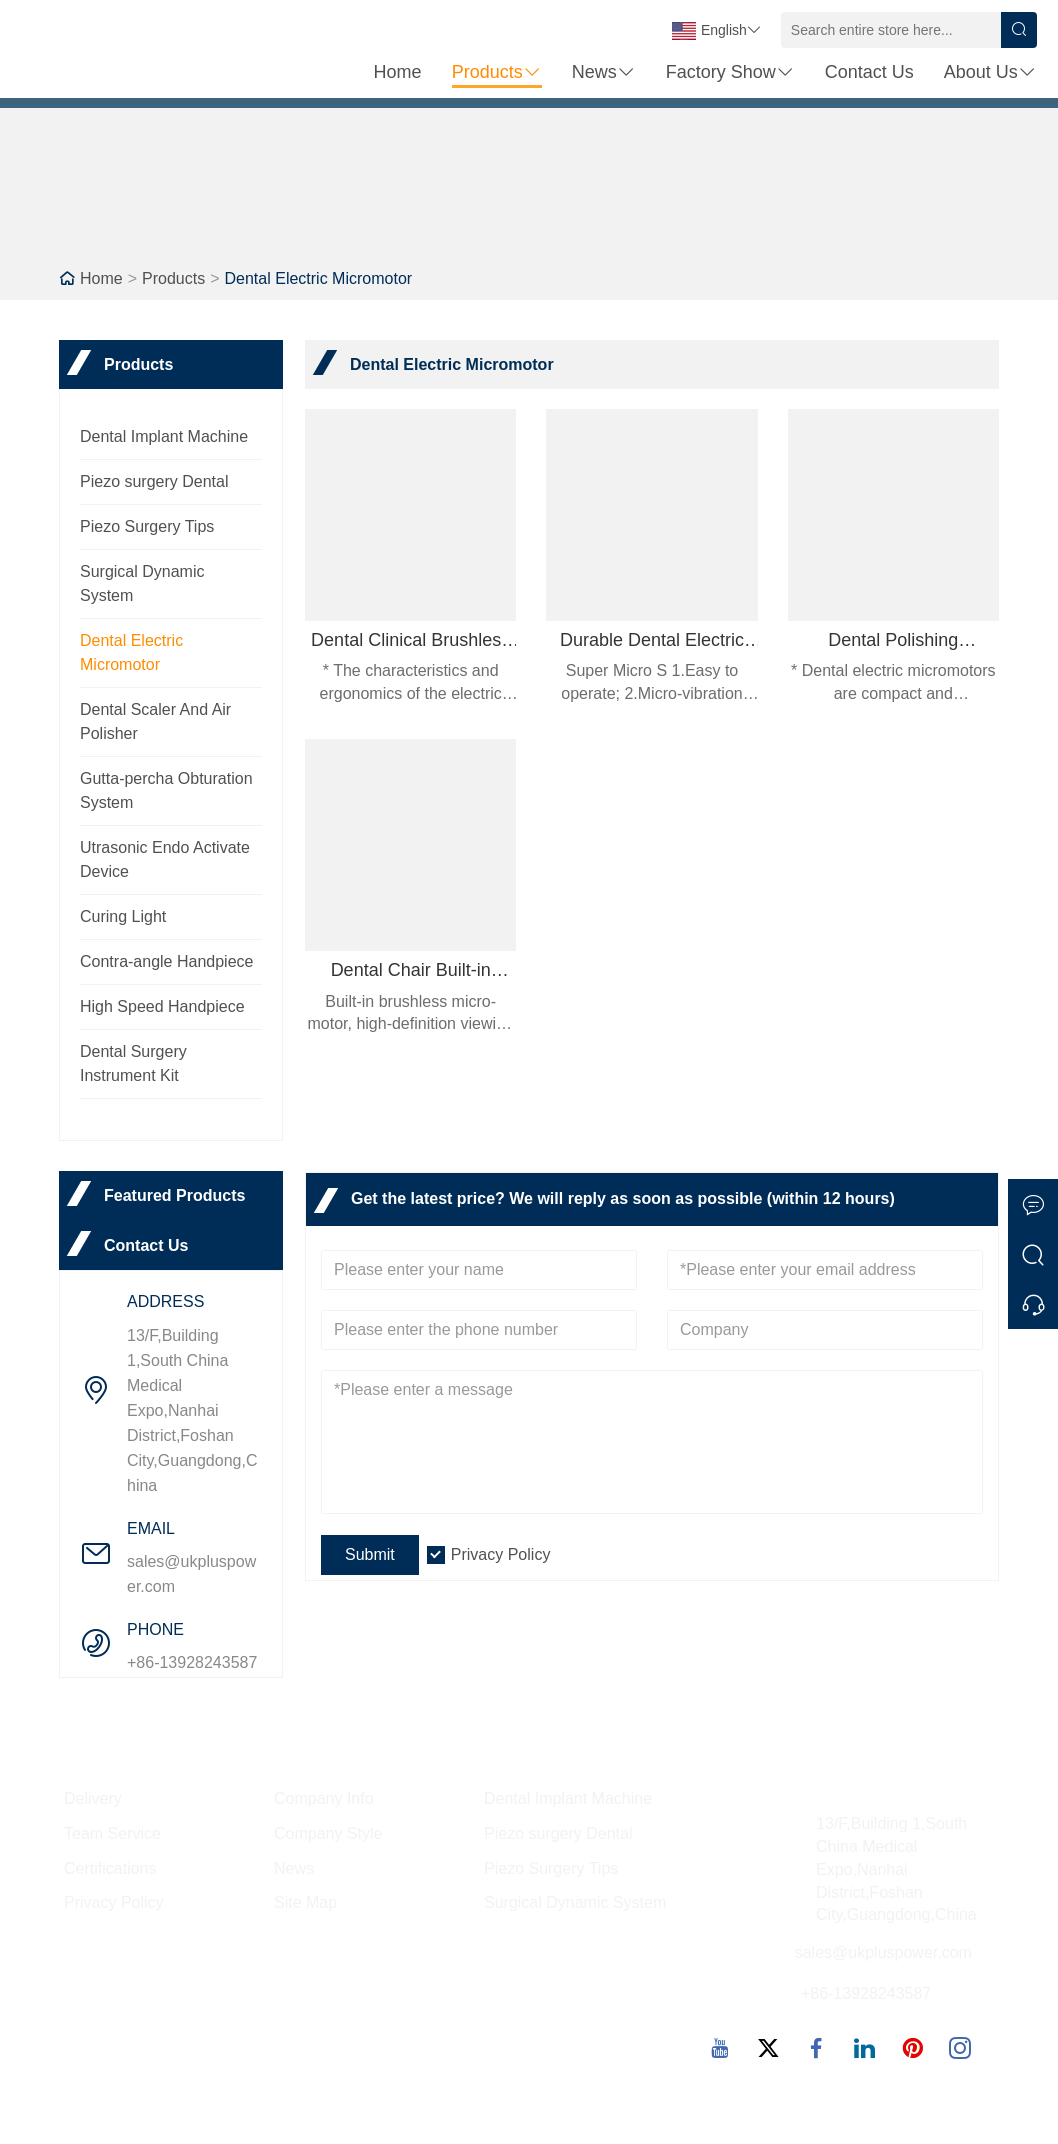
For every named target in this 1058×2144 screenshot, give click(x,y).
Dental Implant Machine (164, 436)
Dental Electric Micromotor (319, 278)
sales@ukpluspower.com (191, 1574)
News (604, 72)
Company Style (328, 1833)
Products (497, 72)
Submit (370, 1554)
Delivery (93, 1798)
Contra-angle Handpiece (166, 961)
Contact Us (869, 72)
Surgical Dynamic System (575, 1902)
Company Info (324, 1798)
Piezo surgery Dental (154, 481)
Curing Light (123, 916)
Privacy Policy (501, 1554)
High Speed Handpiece (162, 1006)
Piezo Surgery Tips (147, 526)
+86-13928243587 (192, 1662)
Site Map (305, 1902)
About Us (990, 72)
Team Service (112, 1833)
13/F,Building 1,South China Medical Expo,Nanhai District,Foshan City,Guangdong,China (192, 1410)
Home (398, 72)
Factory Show (730, 72)
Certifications (110, 1868)
